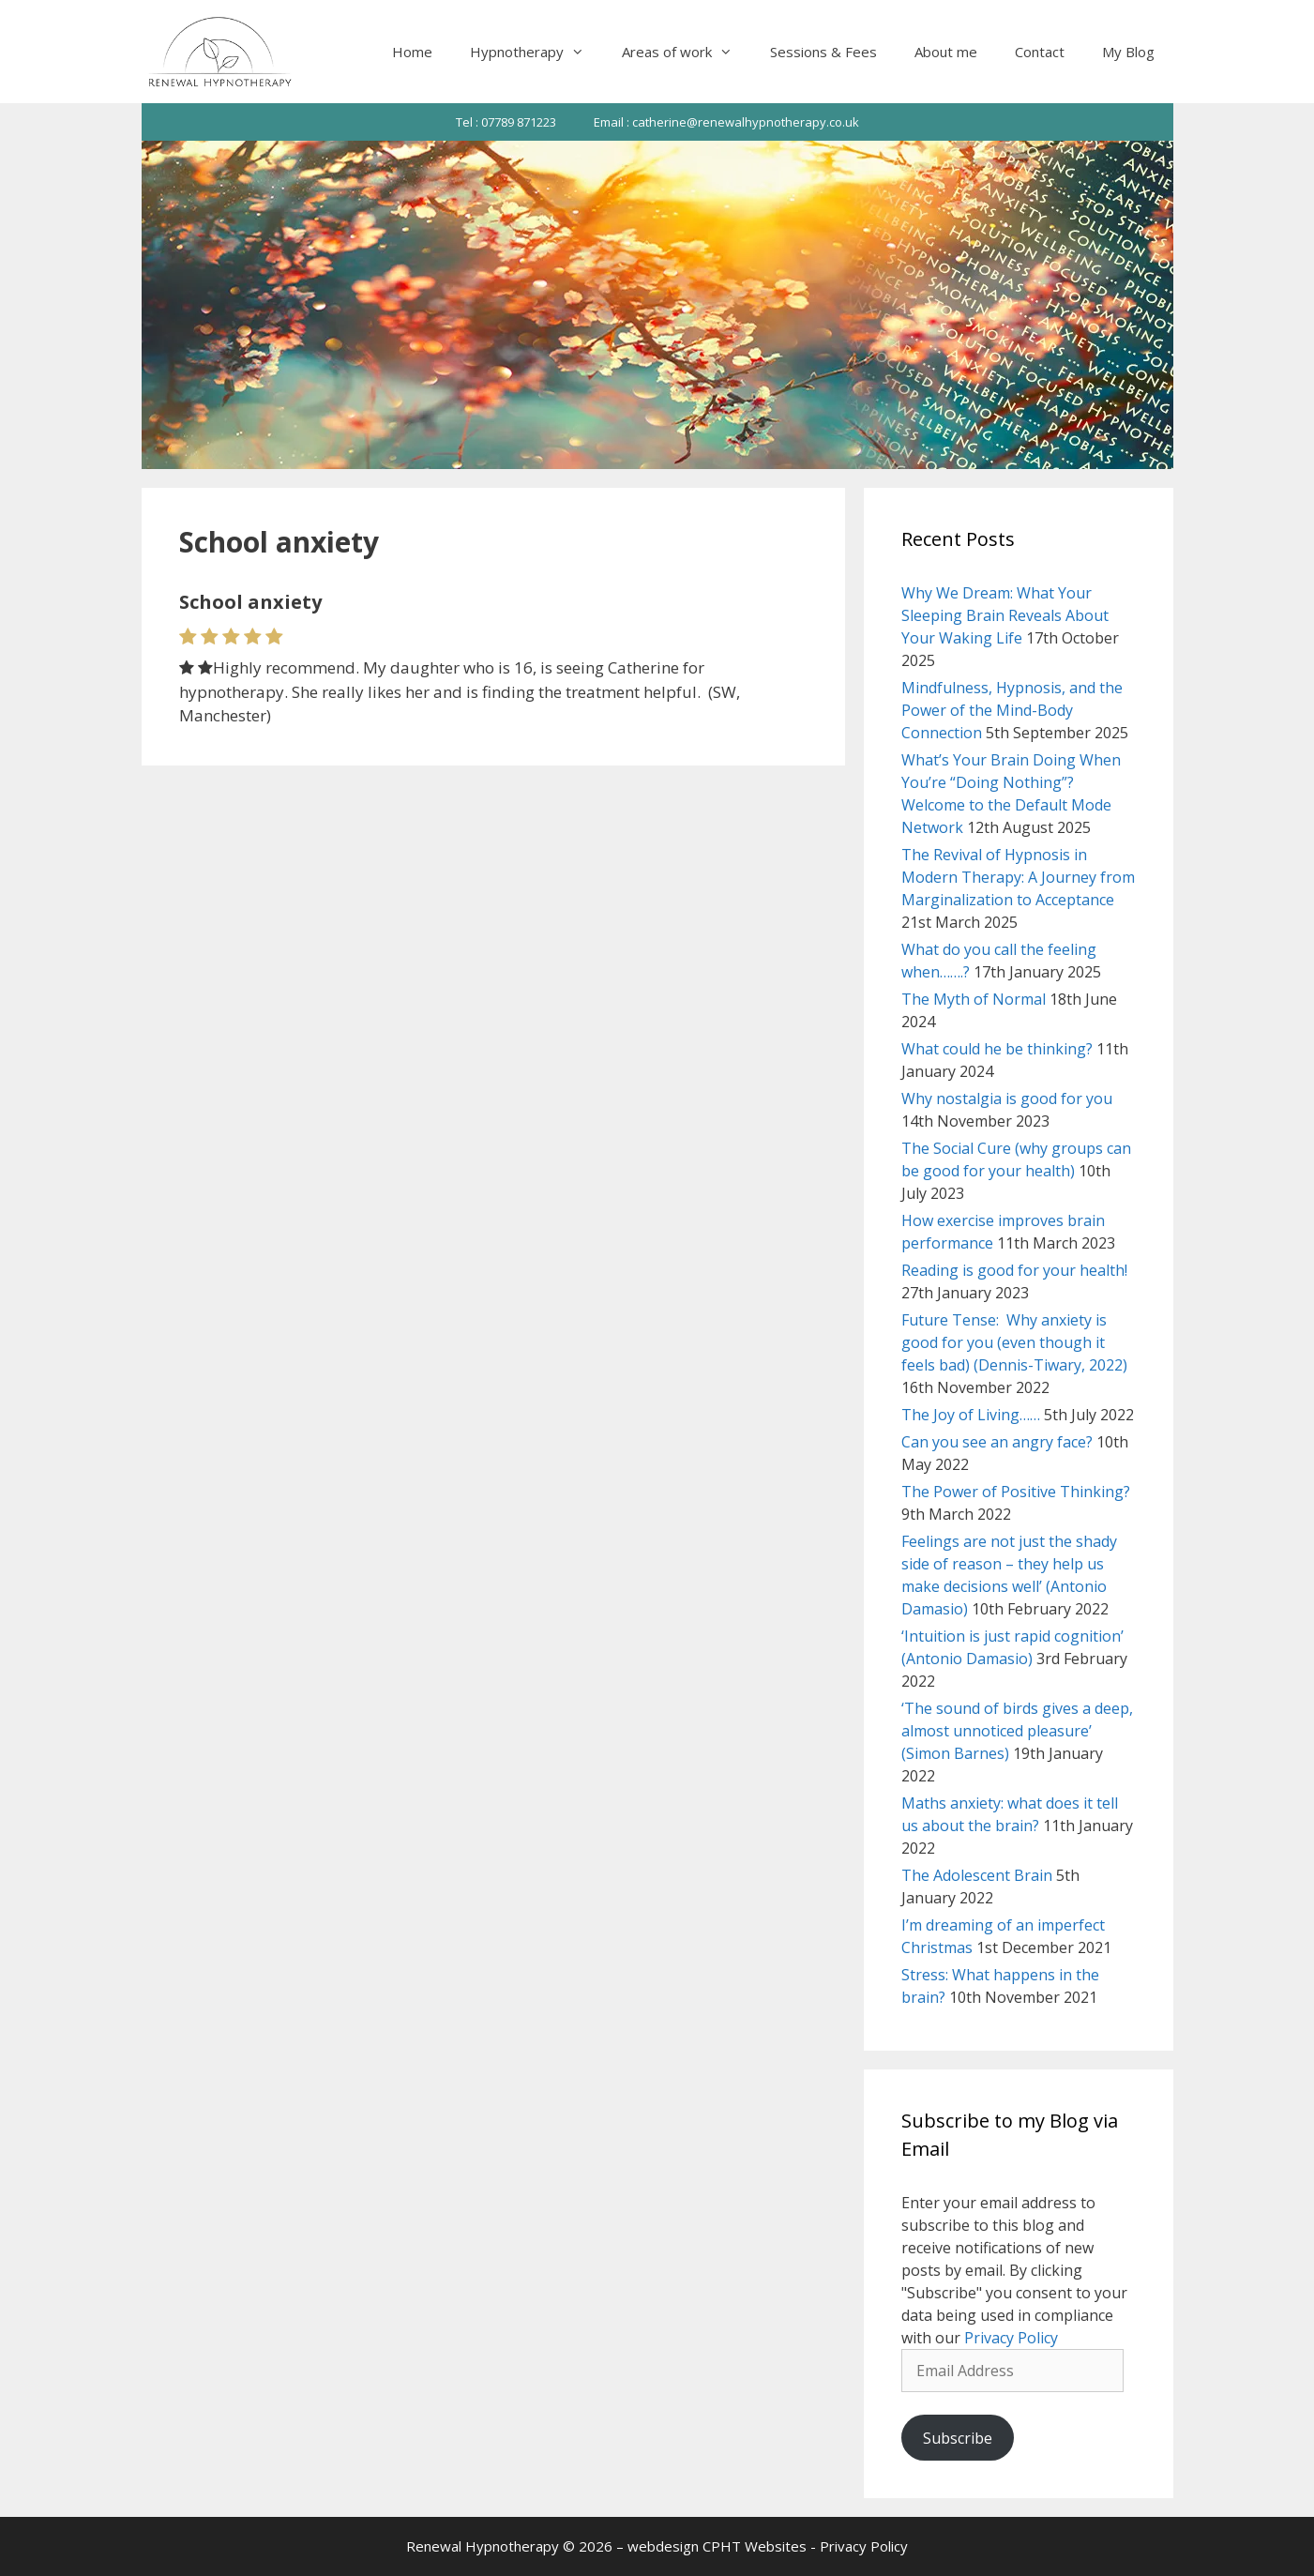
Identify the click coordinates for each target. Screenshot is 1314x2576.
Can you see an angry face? (997, 1442)
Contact (1040, 51)
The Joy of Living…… (970, 1414)
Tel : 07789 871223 (506, 122)
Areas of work (686, 51)
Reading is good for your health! (1014, 1270)
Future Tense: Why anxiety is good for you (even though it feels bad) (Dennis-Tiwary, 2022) (1014, 1342)
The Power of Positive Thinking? (1015, 1491)
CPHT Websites (754, 2546)
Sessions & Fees (823, 51)
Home (412, 51)
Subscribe (957, 2438)
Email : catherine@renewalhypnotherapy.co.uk (726, 122)
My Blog (1128, 51)
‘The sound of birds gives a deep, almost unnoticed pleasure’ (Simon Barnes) (1017, 1731)
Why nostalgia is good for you (1006, 1098)
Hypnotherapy (536, 51)
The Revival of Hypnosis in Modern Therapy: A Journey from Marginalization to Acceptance (1018, 877)
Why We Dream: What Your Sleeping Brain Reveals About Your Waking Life (1005, 615)
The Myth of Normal (973, 999)
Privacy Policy (1011, 2337)
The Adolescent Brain (976, 1875)
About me (945, 51)
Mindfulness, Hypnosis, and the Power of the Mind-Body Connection (1012, 710)
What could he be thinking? (997, 1048)
